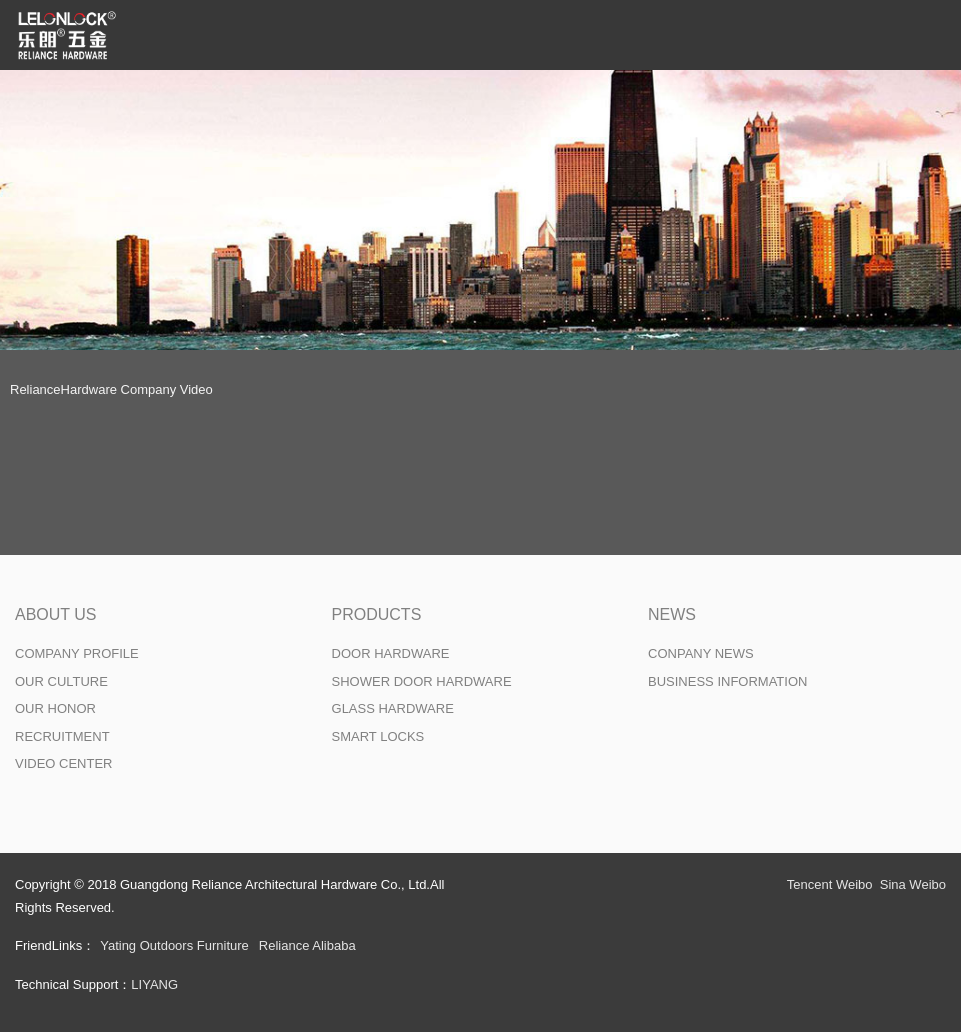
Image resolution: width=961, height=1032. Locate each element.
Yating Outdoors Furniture (174, 945)
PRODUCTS (377, 614)
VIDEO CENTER (64, 763)
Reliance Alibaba (307, 945)
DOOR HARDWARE (391, 653)
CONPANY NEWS (701, 653)
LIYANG (154, 984)
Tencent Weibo (830, 884)
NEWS (672, 614)
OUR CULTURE (61, 681)
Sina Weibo (913, 884)
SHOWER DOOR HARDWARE (422, 681)
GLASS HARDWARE (393, 708)
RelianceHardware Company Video (111, 389)
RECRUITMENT (62, 736)
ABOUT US (56, 614)
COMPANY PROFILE (77, 653)
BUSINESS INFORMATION (727, 681)
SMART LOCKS (378, 736)
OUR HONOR (55, 708)
